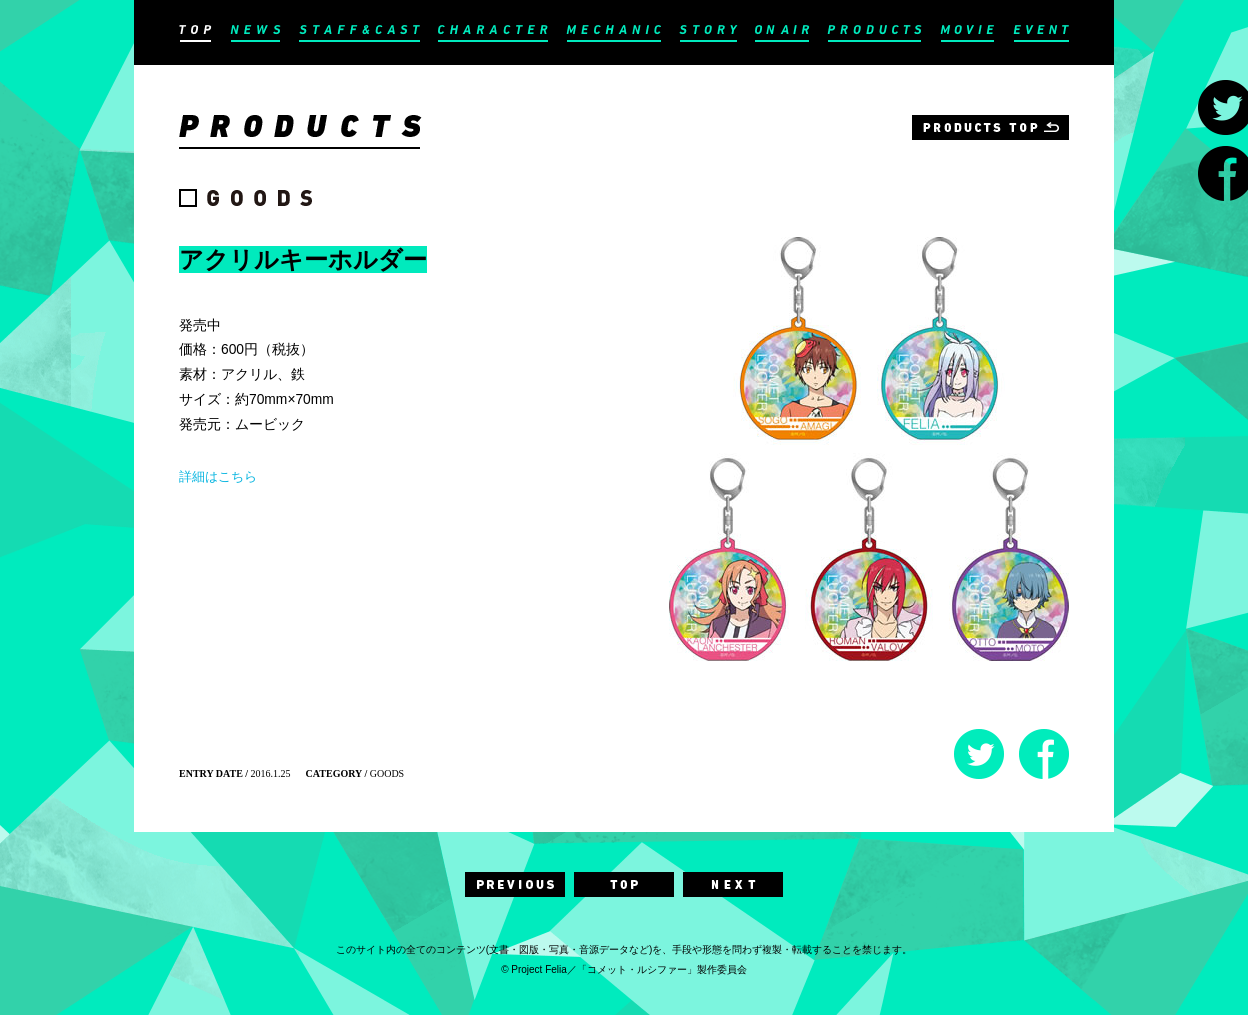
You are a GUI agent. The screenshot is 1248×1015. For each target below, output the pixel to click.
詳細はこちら (218, 476)
